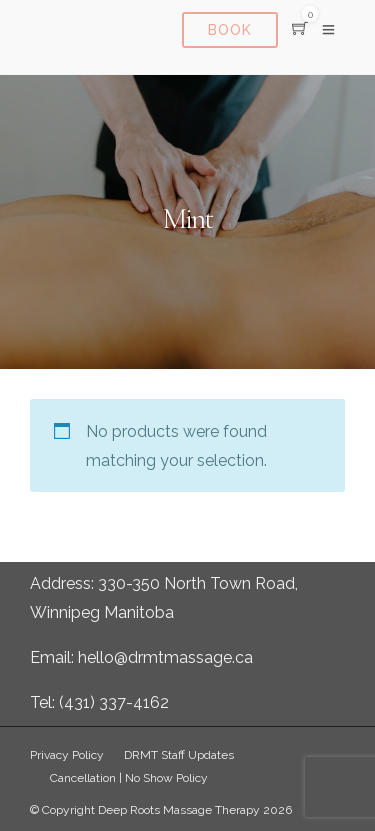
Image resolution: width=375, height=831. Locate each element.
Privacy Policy (67, 755)
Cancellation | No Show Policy (129, 778)
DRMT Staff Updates (179, 755)
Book (230, 30)
